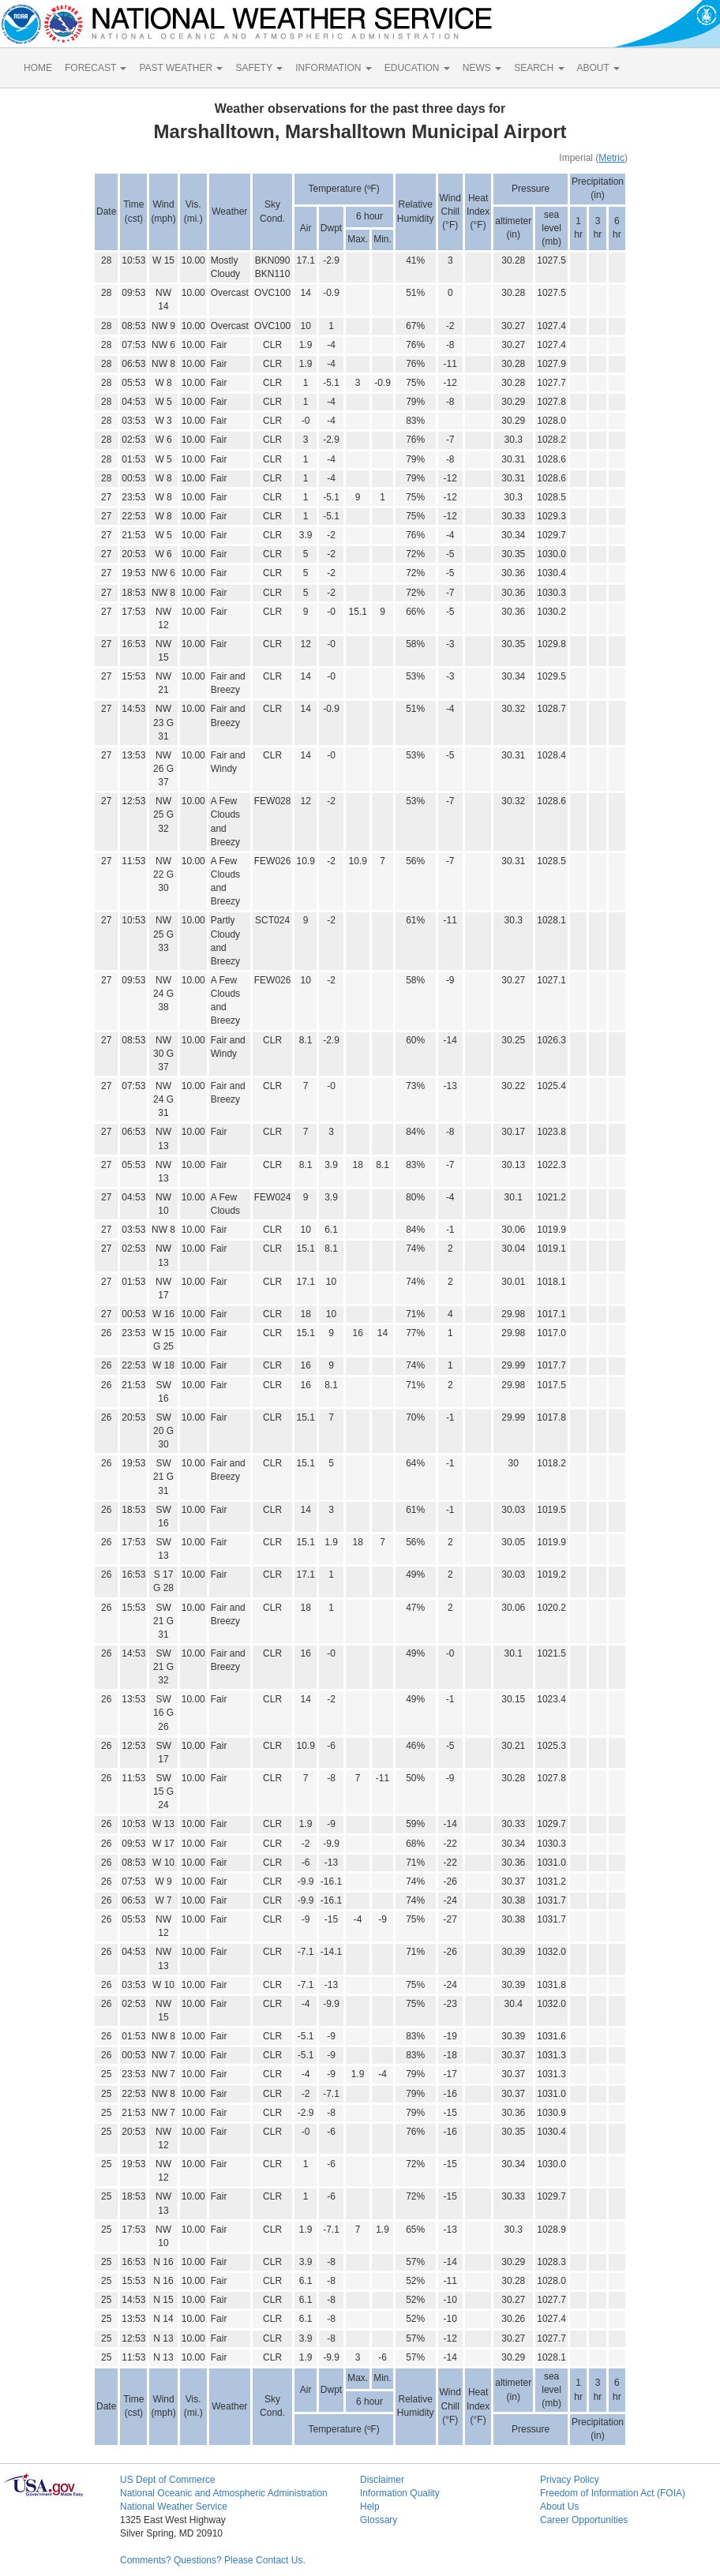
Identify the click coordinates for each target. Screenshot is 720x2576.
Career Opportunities (584, 2519)
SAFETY (259, 67)
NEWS (482, 67)
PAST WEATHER (181, 67)
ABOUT (598, 67)
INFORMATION (333, 67)
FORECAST (95, 67)
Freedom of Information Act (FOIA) (612, 2493)
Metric (611, 157)
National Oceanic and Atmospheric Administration (224, 2493)
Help (370, 2506)
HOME (38, 67)
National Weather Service (173, 2506)
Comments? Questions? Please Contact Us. (213, 2560)
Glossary (378, 2519)
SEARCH (539, 67)
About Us (559, 2506)
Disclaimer (382, 2479)
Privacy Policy (569, 2479)
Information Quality (400, 2493)
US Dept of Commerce (168, 2479)
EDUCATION (417, 67)
